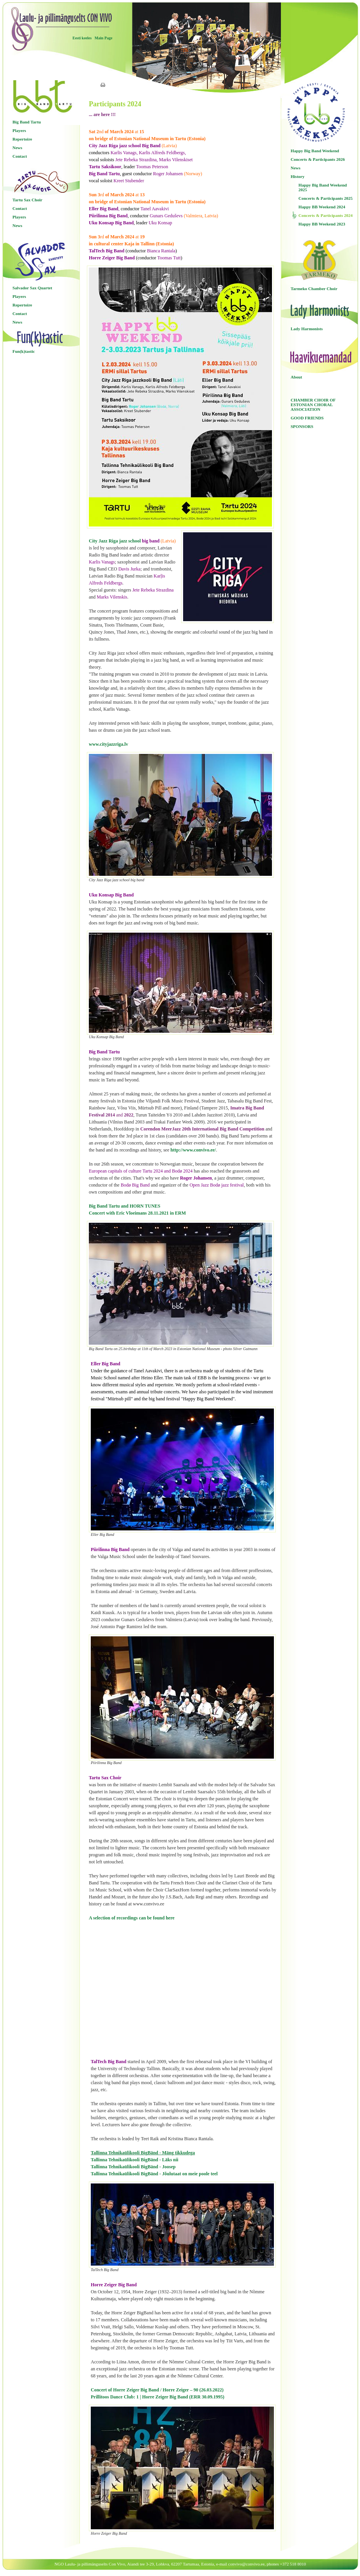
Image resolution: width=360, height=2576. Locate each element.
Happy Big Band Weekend (315, 150)
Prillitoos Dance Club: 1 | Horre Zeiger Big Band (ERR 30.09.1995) (157, 2397)
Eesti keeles (82, 38)
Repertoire (22, 139)
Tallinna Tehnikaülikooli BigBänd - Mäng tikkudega (143, 2152)
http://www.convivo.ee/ (193, 1150)
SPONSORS (302, 426)
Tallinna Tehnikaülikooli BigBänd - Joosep (133, 2166)
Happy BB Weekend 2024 (321, 206)
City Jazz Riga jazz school (115, 541)
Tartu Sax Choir (27, 199)
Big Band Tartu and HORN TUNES (125, 1206)
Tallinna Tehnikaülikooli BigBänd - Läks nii (134, 2159)
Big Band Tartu (26, 122)
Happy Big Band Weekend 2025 (322, 187)
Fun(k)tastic (23, 351)
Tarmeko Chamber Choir (314, 288)
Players (19, 130)
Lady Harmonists (307, 328)
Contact (19, 156)
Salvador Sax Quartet (32, 287)
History (297, 176)
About (296, 377)
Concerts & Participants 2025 (325, 198)
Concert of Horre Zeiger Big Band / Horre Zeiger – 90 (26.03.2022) (157, 2390)
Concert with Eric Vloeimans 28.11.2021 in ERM (137, 1213)
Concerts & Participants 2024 (325, 215)
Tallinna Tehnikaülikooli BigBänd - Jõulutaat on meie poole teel (154, 2173)
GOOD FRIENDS (307, 418)
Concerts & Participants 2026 (318, 159)
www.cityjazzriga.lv (108, 744)
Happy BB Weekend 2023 (321, 224)
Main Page (104, 38)
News (17, 147)
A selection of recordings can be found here (132, 1918)
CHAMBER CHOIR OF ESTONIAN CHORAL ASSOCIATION (313, 405)
